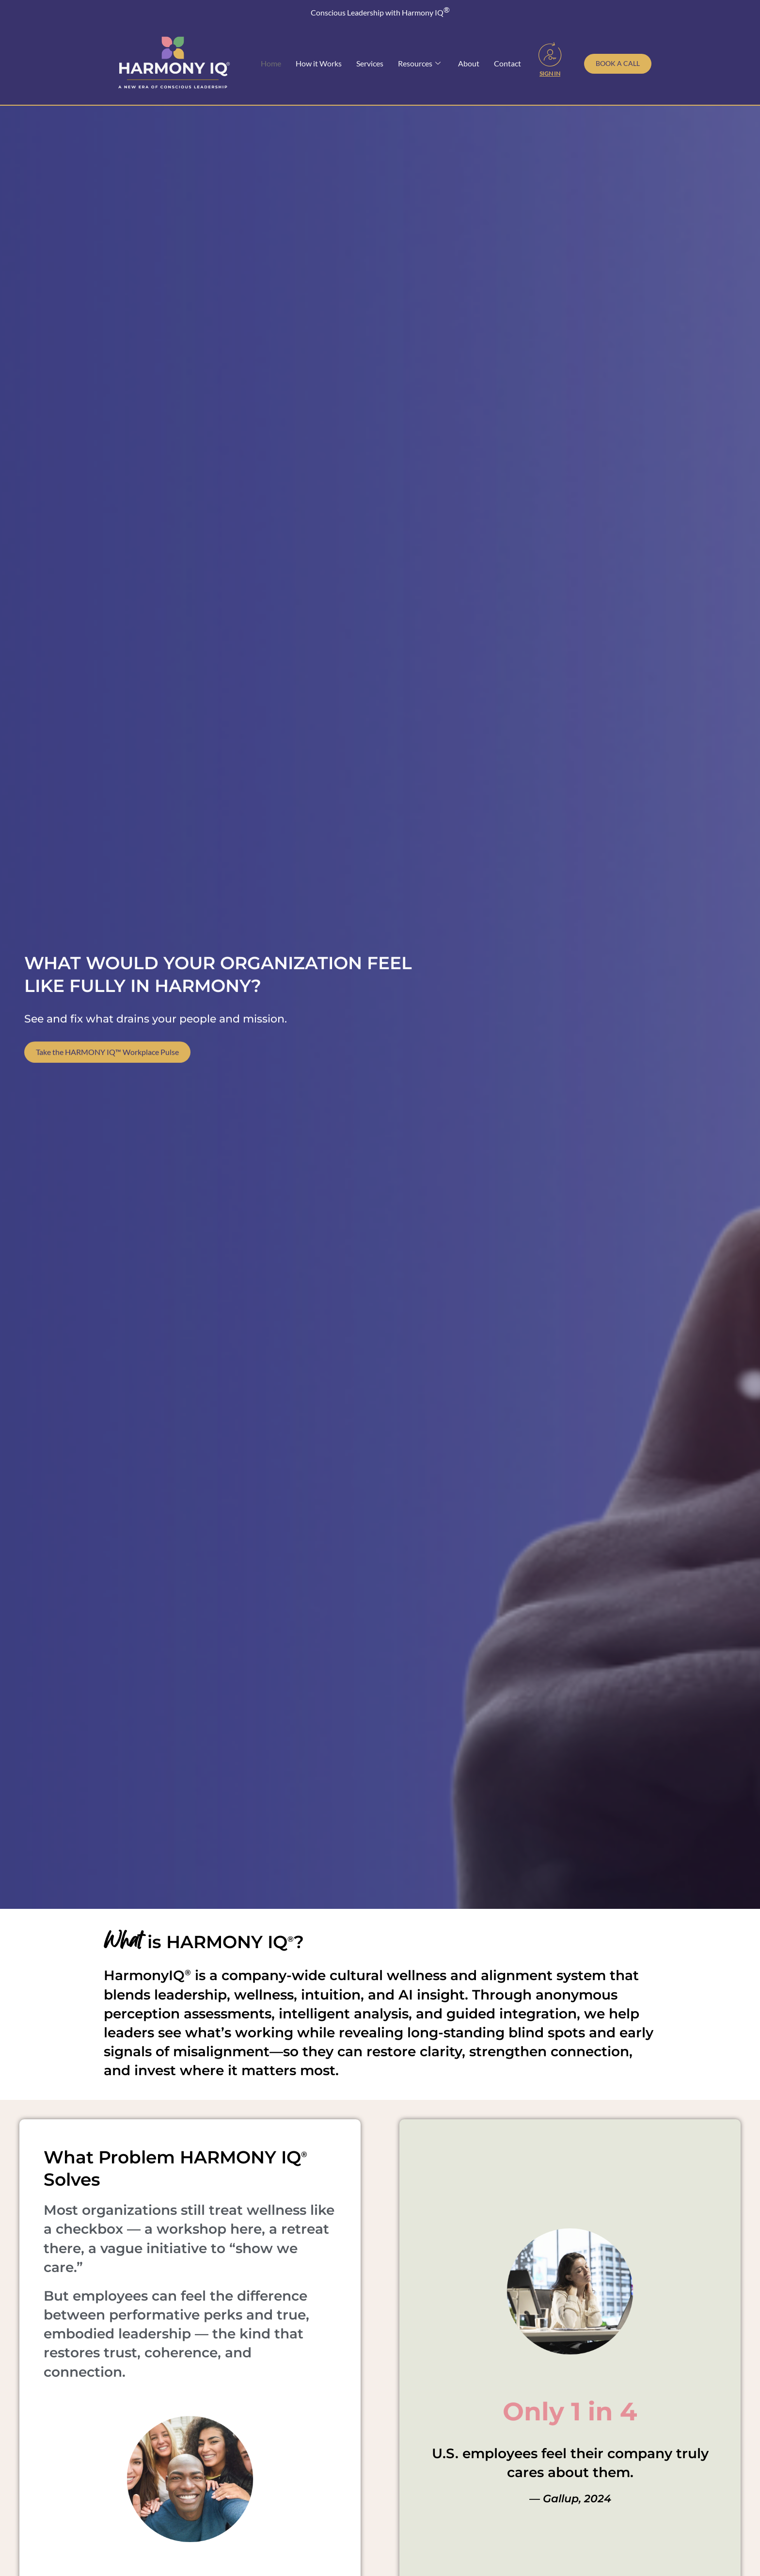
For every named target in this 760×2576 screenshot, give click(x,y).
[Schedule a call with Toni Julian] (617, 64)
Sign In (549, 73)
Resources (419, 64)
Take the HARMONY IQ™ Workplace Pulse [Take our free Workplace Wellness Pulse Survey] (107, 1059)
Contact (507, 63)
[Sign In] (550, 54)
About (468, 63)
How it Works (319, 63)
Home (271, 63)
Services (369, 63)
